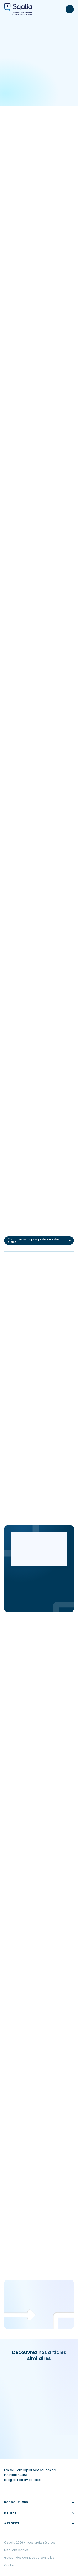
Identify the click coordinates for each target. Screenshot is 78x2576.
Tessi (37, 2480)
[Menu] (70, 9)
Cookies (10, 2565)
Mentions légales (16, 2550)
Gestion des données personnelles (29, 2558)
